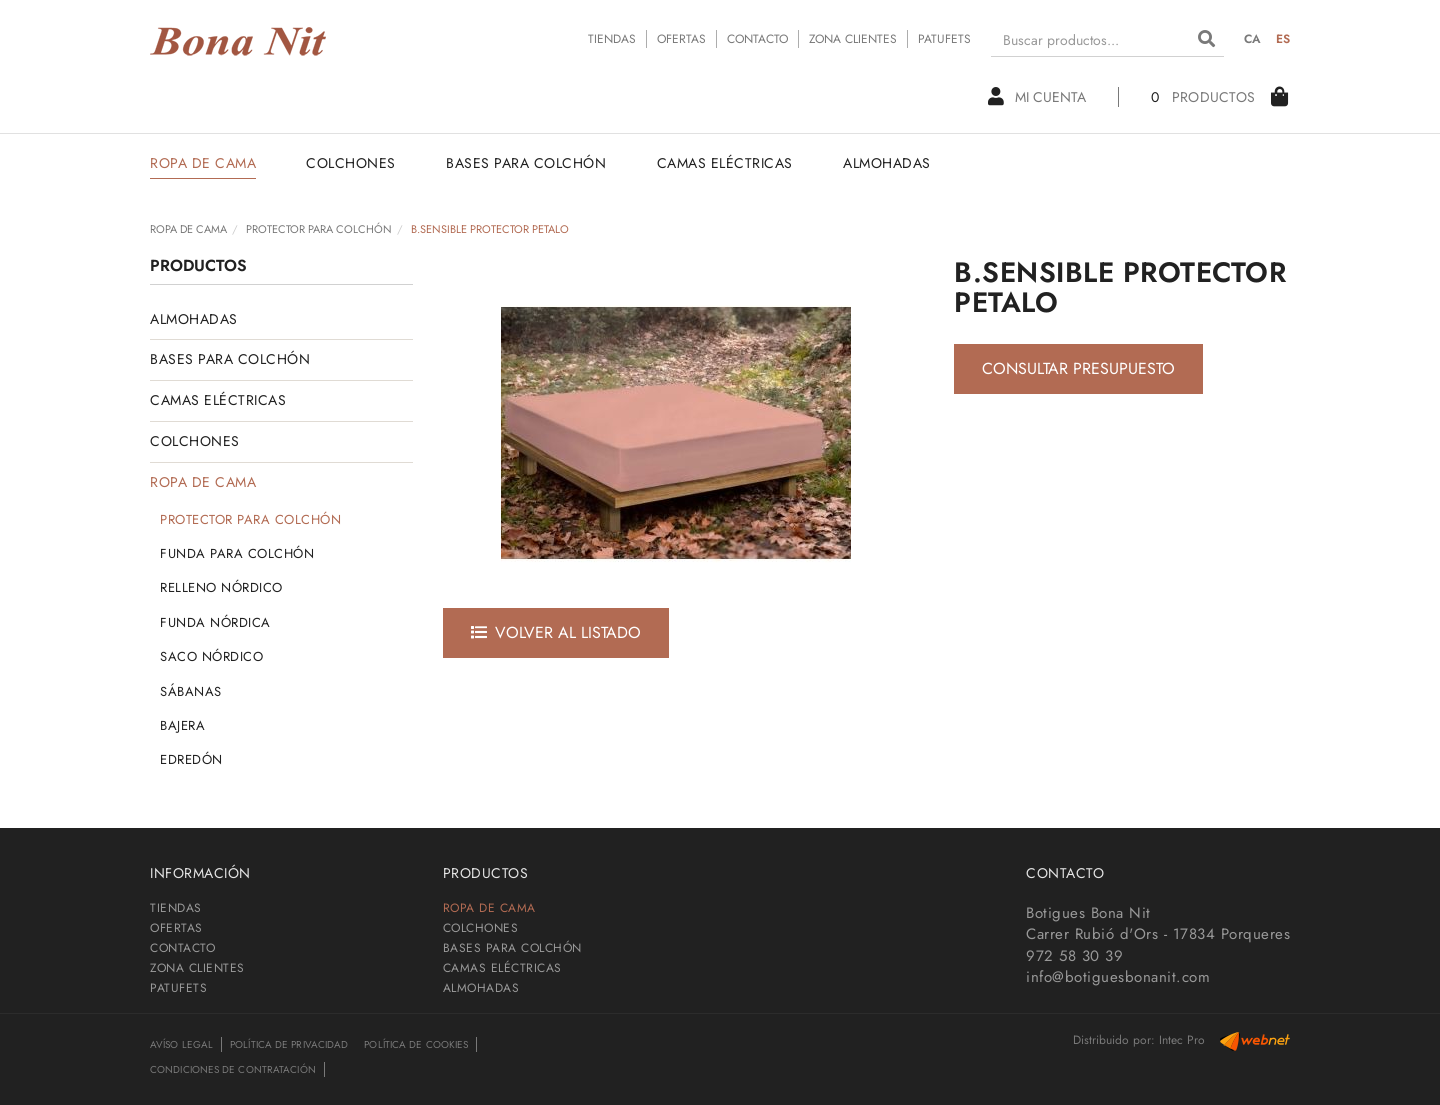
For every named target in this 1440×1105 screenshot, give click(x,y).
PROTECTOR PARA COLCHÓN (319, 229)
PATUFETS (944, 39)
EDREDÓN (191, 759)
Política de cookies (416, 1044)
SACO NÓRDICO (211, 656)
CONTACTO (757, 39)
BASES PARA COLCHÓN (230, 359)
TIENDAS (612, 39)
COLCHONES (195, 441)
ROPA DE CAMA (188, 229)
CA (1253, 39)
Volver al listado (556, 632)
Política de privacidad (289, 1044)
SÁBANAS (191, 691)
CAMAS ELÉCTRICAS (218, 400)
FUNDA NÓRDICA (215, 622)
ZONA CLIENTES (853, 39)
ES (1283, 39)
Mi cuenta (1037, 97)
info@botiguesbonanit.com (1118, 977)
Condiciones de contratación (233, 1069)
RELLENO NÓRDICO (221, 587)
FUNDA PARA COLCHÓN (237, 553)
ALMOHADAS (194, 319)
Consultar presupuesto (1078, 368)
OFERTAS (681, 39)
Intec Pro (1182, 1040)
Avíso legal (181, 1044)
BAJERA (182, 725)
